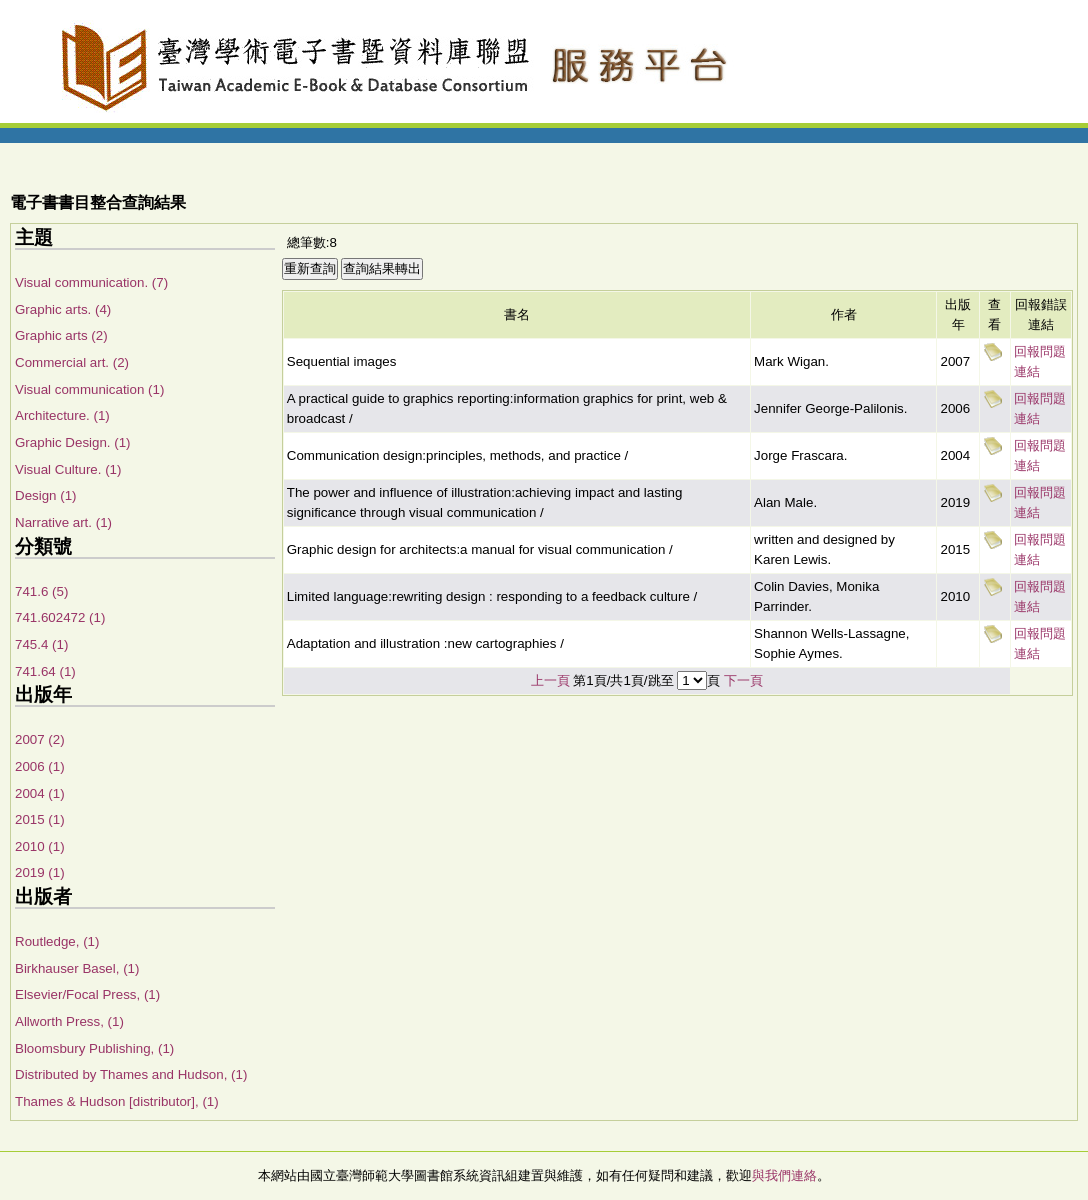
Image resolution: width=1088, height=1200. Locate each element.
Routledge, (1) (57, 941)
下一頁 (743, 680)
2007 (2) (40, 739)
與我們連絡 (784, 1175)
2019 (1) (40, 872)
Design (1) (45, 495)
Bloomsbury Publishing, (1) (94, 1048)
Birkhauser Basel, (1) (77, 968)
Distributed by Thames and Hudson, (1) (131, 1074)
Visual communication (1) (89, 389)
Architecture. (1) (62, 415)
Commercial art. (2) (72, 362)
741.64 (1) (45, 671)
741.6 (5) (41, 591)
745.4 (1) (41, 644)
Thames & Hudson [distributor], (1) (117, 1101)
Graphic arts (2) (61, 335)
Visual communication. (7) (91, 282)
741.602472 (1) (60, 617)
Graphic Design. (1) (73, 442)
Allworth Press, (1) (69, 1021)
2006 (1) (40, 766)
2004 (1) (40, 793)
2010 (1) (40, 846)
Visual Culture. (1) (68, 469)
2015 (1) (40, 819)
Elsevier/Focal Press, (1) (87, 994)
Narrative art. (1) (63, 522)
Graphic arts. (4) (63, 309)
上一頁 (550, 680)
